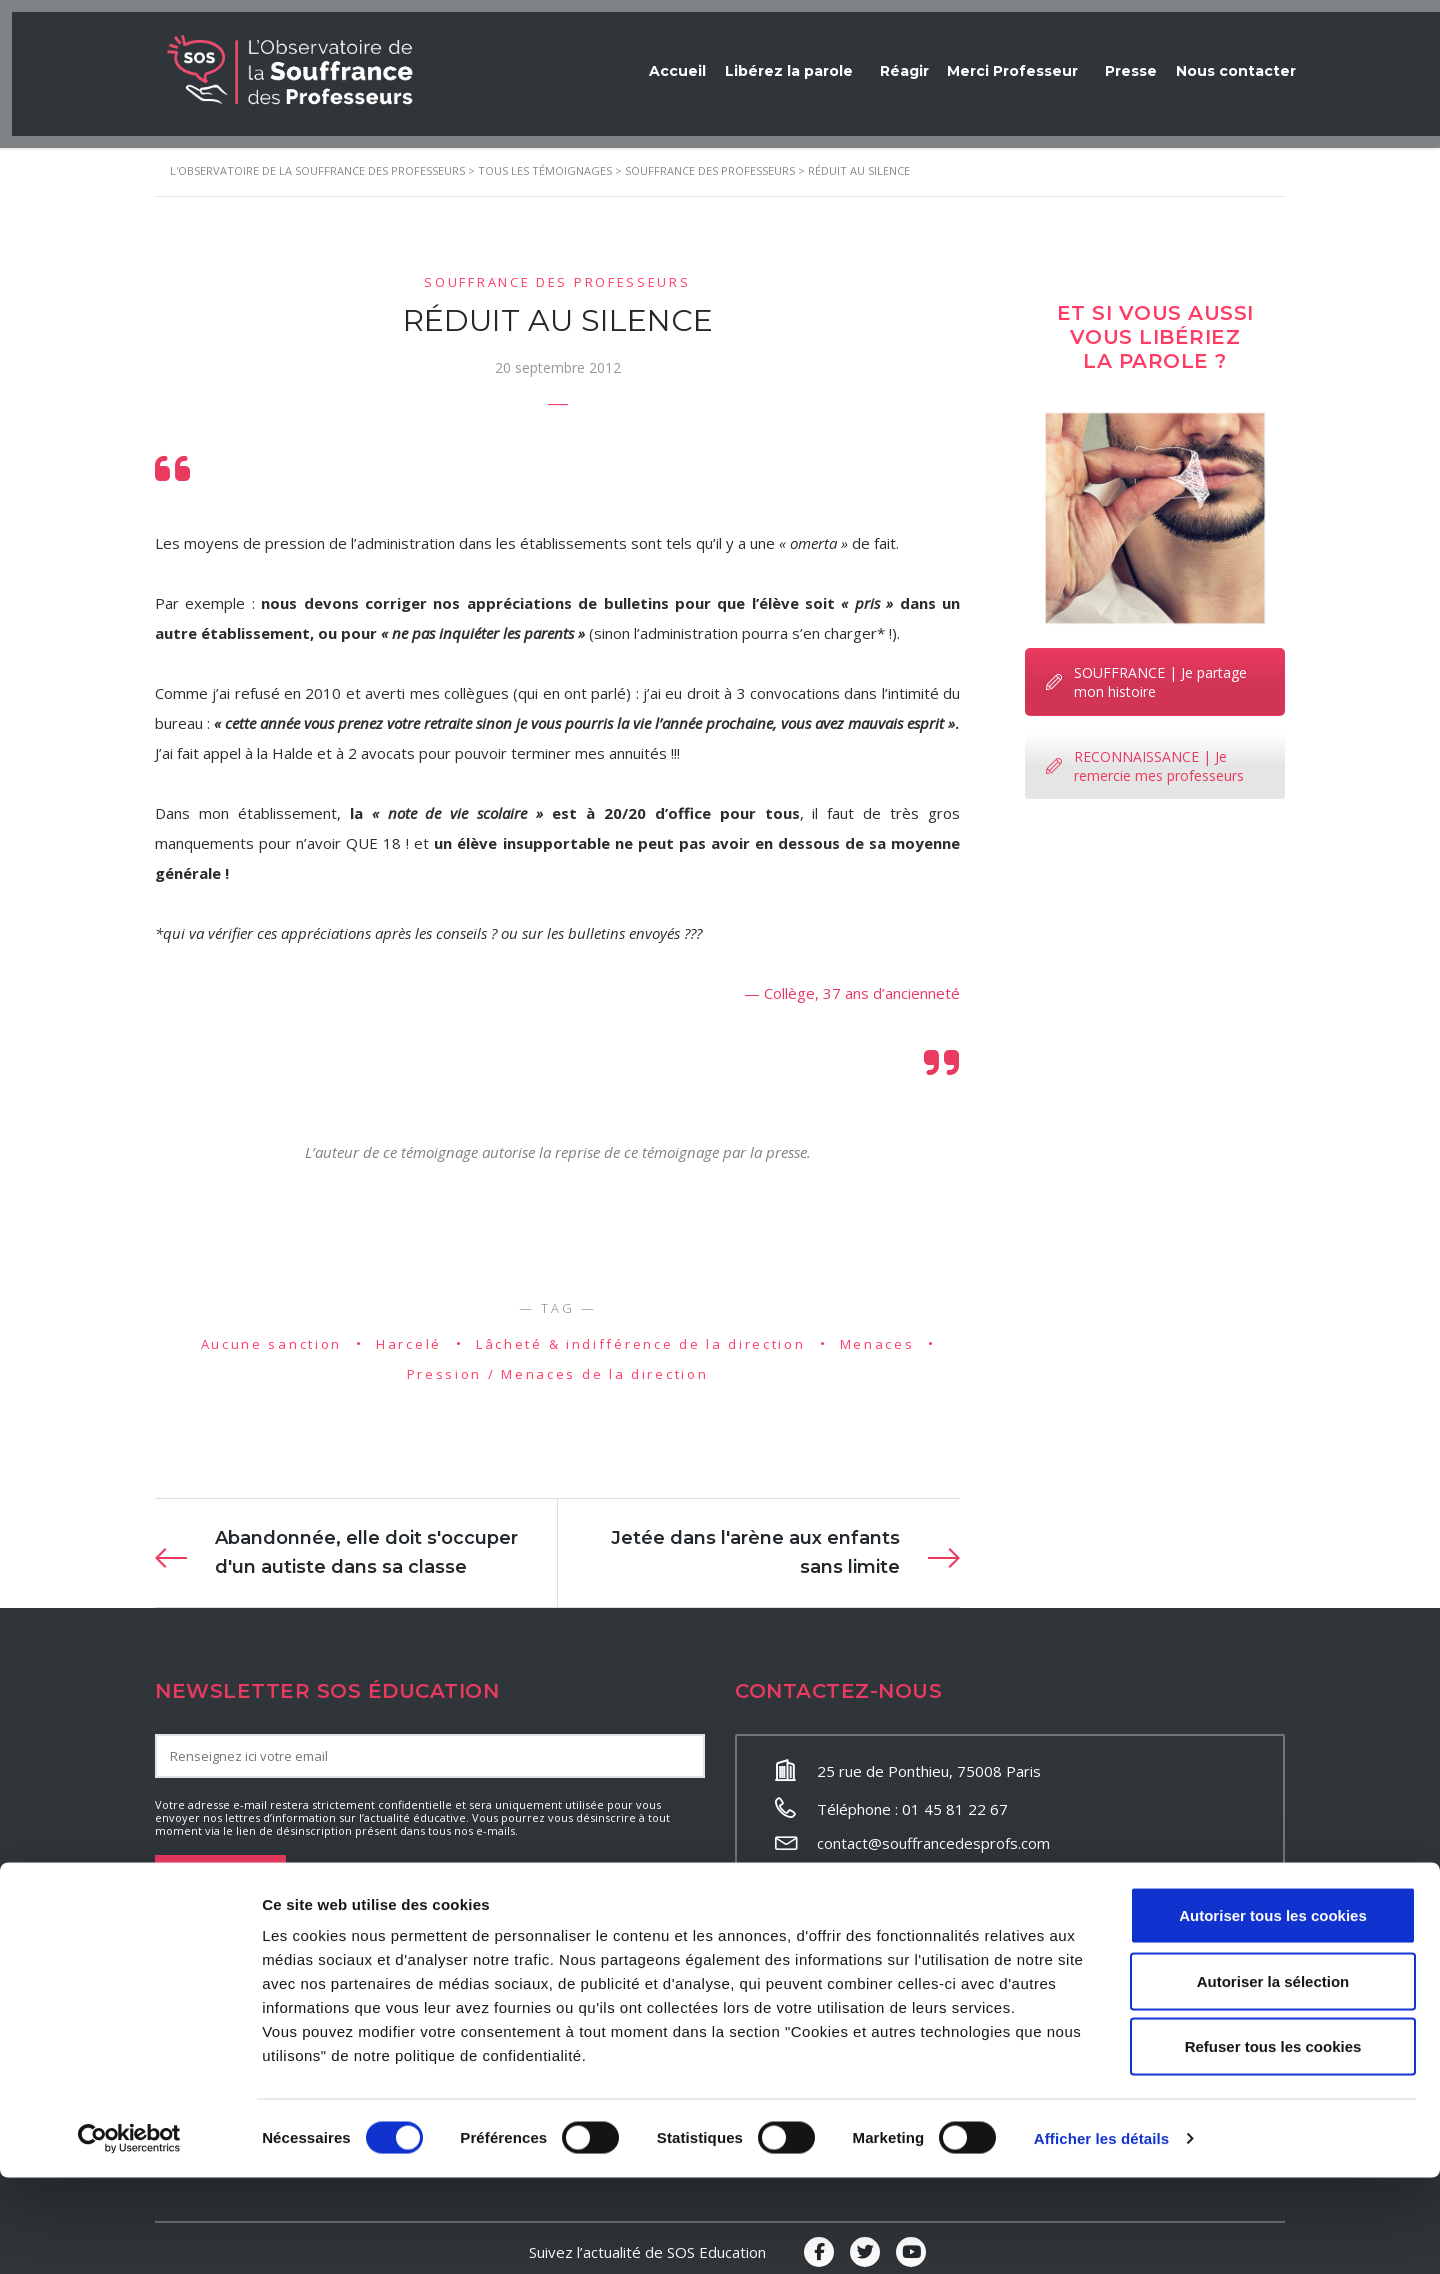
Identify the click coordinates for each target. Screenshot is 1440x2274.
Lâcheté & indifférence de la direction (641, 1333)
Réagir (872, 60)
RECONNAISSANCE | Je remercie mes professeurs (1145, 755)
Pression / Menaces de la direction (558, 1364)
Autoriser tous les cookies (1273, 2011)
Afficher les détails (1101, 2234)
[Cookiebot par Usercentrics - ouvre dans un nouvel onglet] (129, 2235)
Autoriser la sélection (1273, 2077)
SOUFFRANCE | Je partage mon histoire (1146, 671)
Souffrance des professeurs (557, 271)
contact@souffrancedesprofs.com (933, 1833)
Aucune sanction (272, 1333)
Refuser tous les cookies (1273, 2142)
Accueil (631, 60)
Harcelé (409, 1333)
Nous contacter (1230, 60)
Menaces (877, 1333)
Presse (1114, 60)
